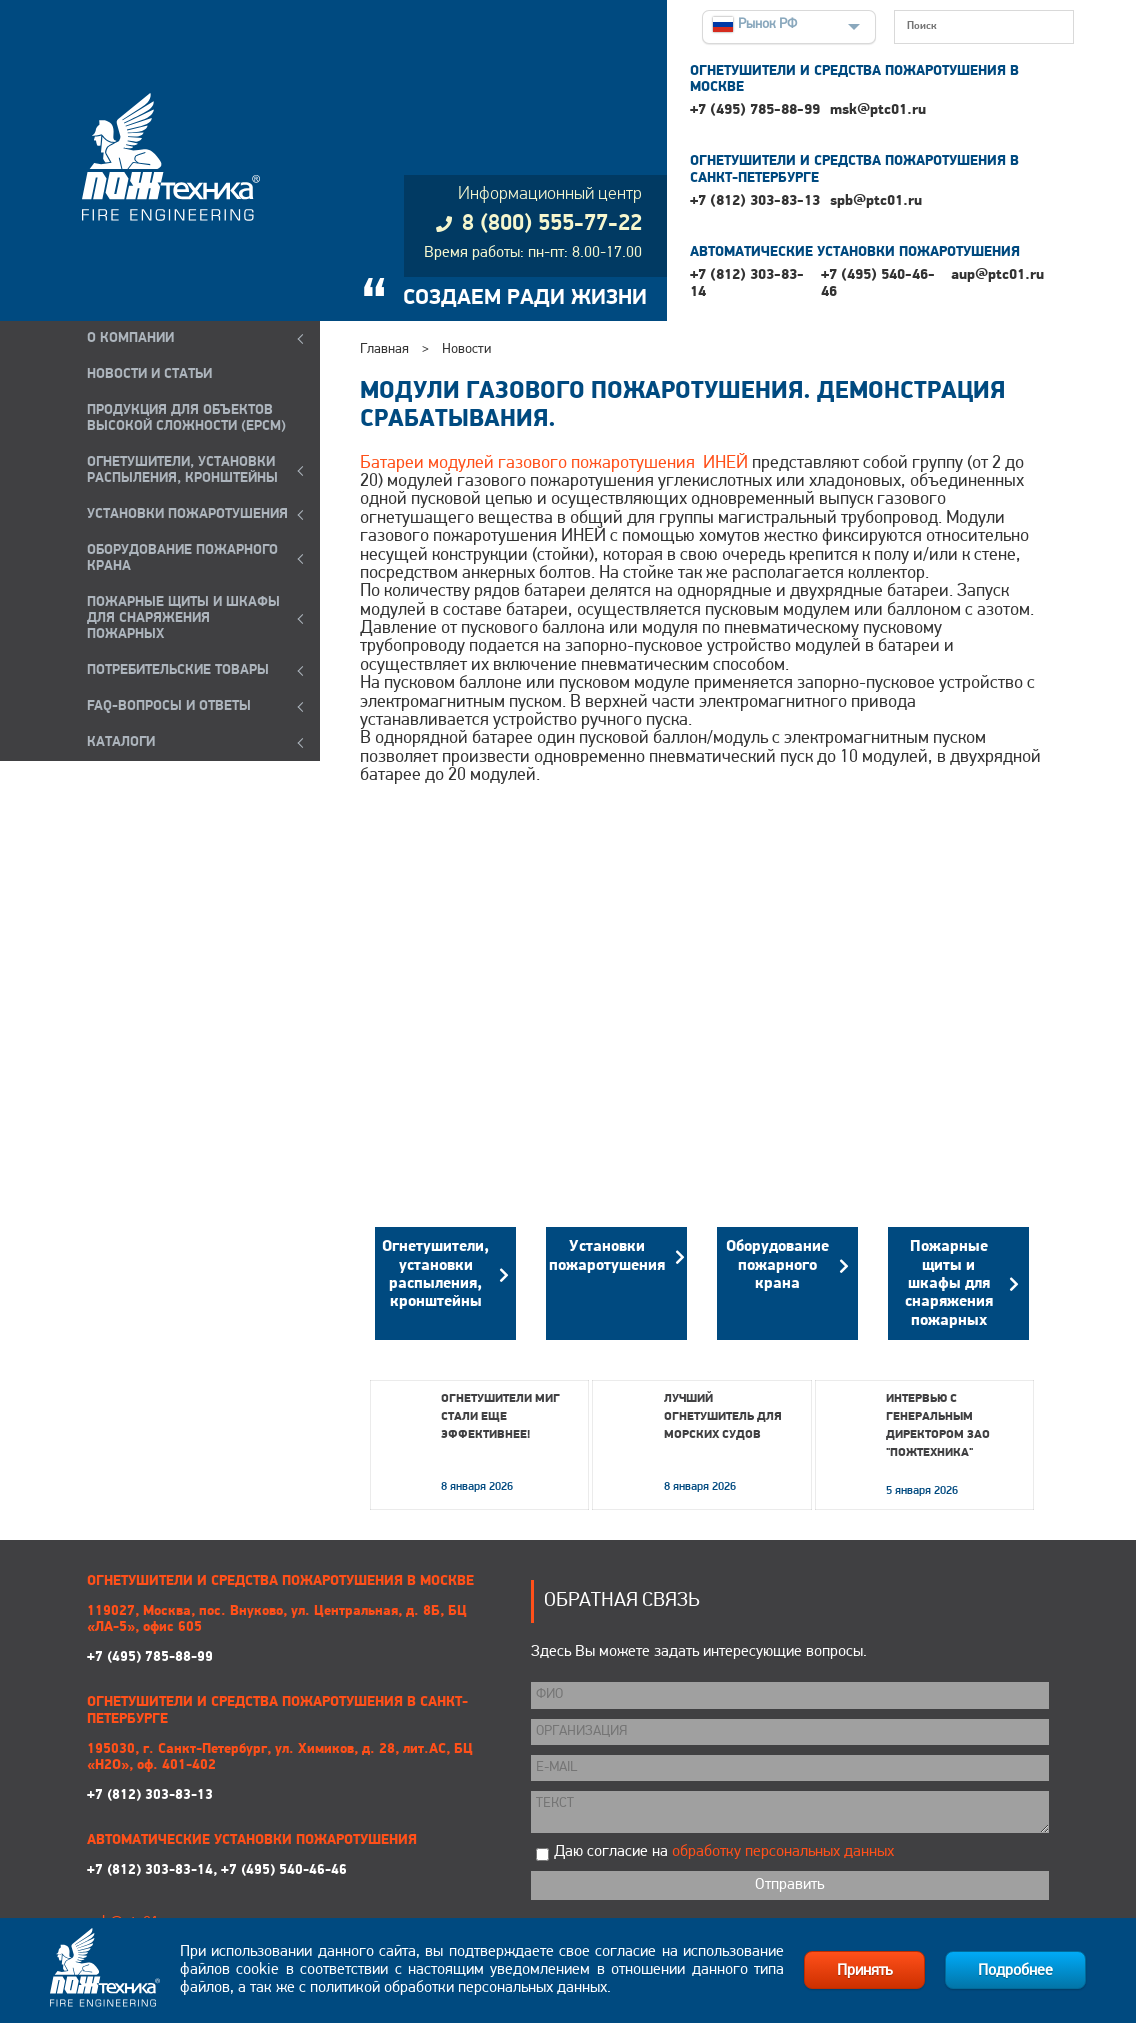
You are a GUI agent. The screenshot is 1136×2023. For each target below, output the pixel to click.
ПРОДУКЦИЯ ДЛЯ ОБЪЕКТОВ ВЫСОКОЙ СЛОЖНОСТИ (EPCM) (186, 418)
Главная (384, 349)
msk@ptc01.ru (878, 110)
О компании (130, 338)
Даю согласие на (724, 1852)
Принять (864, 1971)
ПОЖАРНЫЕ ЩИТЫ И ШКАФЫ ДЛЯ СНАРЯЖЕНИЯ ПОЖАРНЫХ (183, 618)
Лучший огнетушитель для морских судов (723, 1417)
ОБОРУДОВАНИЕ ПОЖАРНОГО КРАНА (182, 558)
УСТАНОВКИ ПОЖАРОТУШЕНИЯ (187, 514)
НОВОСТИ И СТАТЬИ (149, 374)
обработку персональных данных (783, 1852)
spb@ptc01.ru (876, 201)
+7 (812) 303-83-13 (755, 201)
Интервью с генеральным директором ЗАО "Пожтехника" (938, 1426)
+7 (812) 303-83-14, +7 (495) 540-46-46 (217, 1870)
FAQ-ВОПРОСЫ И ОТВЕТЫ (169, 706)
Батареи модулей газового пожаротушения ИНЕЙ (554, 463)
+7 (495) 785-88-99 (755, 110)
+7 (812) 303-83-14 (747, 284)
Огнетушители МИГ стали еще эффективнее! (500, 1417)
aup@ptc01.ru (997, 275)
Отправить (789, 1885)
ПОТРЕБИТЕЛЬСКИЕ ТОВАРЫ (178, 670)
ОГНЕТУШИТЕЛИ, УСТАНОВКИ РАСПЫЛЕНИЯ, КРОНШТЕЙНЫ (182, 470)
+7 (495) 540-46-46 (878, 284)
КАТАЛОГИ (121, 742)
